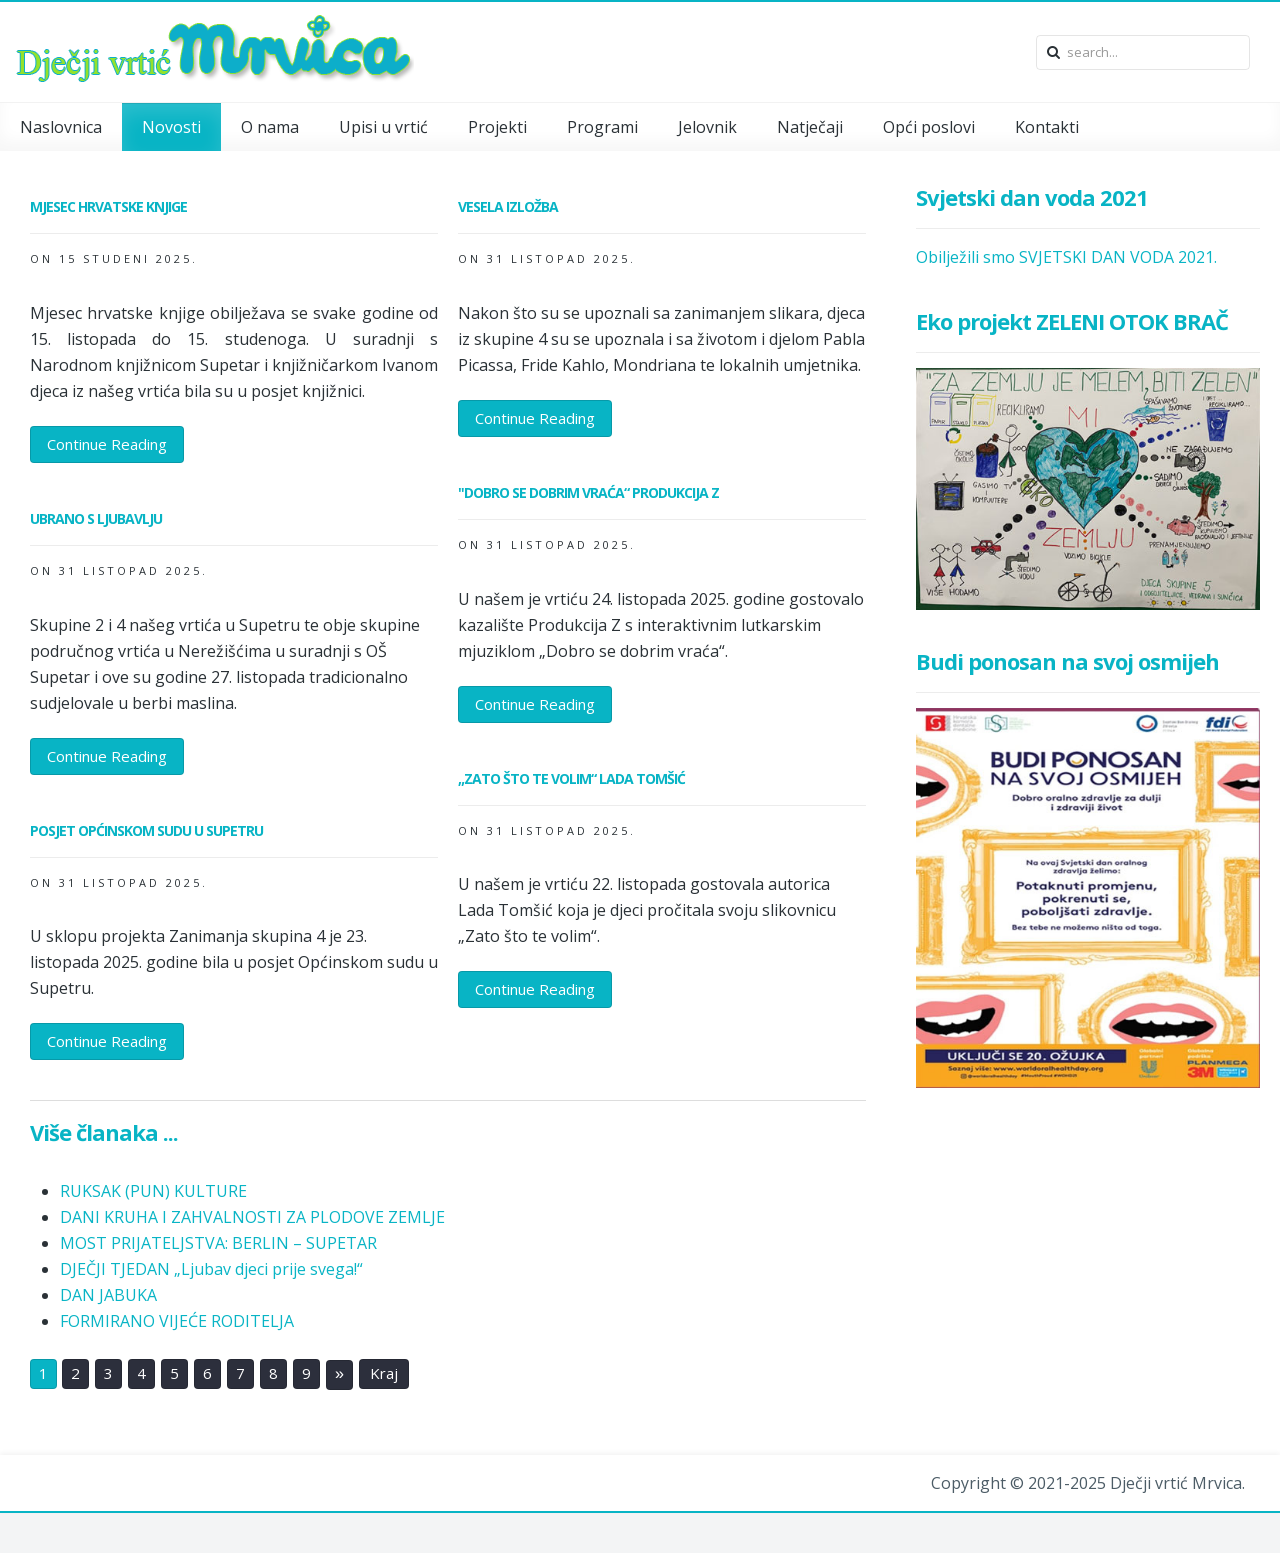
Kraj (384, 1374)
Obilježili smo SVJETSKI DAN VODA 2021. (1066, 257)
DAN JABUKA (108, 1295)
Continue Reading (107, 444)
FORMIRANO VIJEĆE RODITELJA (177, 1321)
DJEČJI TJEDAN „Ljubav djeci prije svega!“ (211, 1269)
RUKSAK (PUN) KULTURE (153, 1191)
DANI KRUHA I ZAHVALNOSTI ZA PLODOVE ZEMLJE (252, 1217)
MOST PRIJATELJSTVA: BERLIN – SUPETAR (218, 1243)
